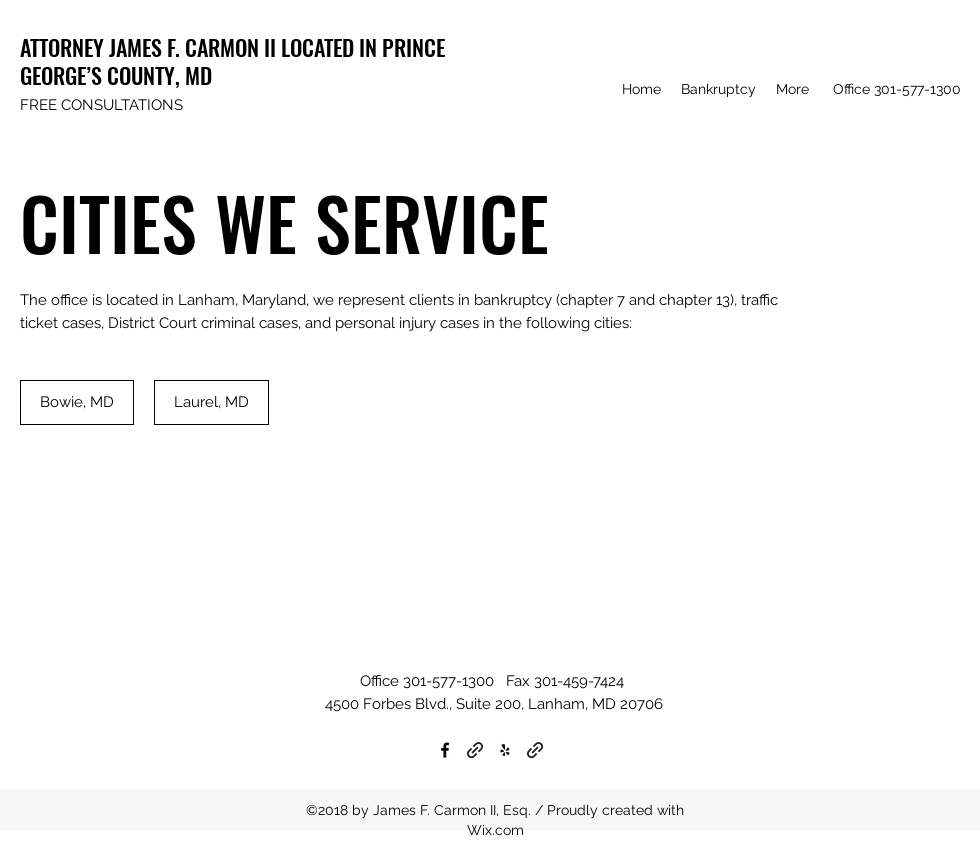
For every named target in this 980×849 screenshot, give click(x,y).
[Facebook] (445, 750)
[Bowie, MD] (77, 402)
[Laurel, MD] (211, 402)
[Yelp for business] (505, 750)
